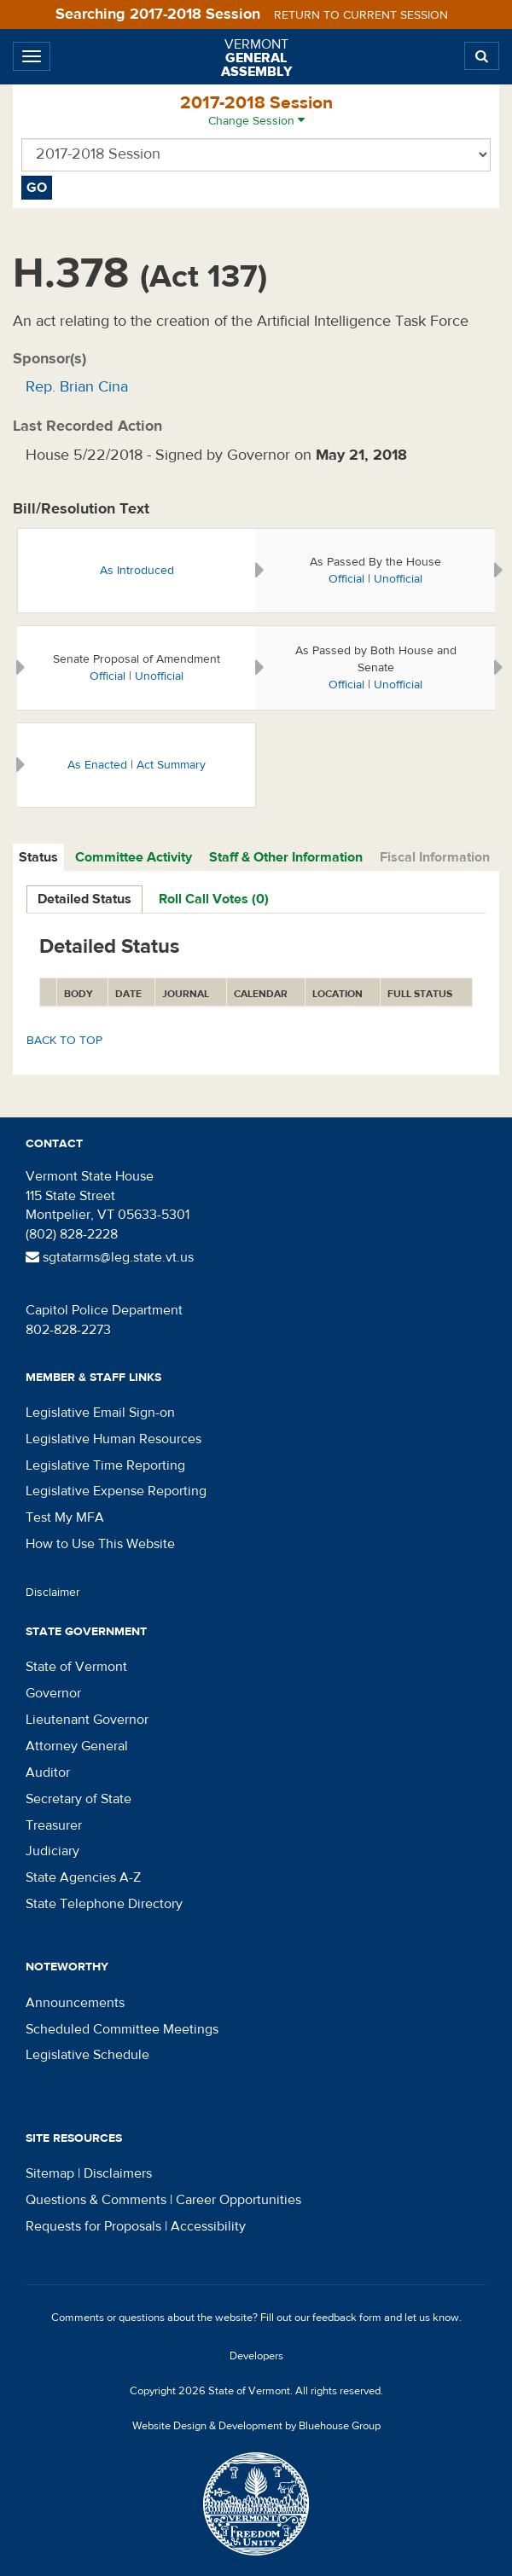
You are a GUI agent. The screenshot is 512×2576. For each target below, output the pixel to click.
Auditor (48, 1772)
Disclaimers (118, 2173)
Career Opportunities (238, 2199)
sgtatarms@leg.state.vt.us (110, 1257)
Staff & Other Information (286, 857)
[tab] (39, 858)
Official (346, 579)
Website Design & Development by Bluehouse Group (256, 2426)
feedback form (346, 2317)
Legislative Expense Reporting (116, 1491)
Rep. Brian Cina (77, 387)
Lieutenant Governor (87, 1719)
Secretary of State (78, 1798)
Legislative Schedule (87, 2054)
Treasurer (54, 1825)
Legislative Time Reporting (105, 1465)
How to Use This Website (100, 1543)
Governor (53, 1693)
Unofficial (398, 579)
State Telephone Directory (104, 1903)
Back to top (64, 1040)
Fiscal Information (435, 857)
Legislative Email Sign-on (100, 1412)
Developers (256, 2356)
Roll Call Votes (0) (214, 899)
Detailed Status (84, 899)
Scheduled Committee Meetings (122, 2029)
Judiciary (52, 1850)
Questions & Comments (96, 2199)
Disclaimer (53, 1592)
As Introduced (137, 570)
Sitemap (50, 2173)
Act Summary (171, 765)
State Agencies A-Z (83, 1877)
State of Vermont (76, 1666)
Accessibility (208, 2226)
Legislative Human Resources (113, 1439)
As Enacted (97, 765)
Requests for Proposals (93, 2226)
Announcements (75, 2002)
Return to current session (361, 15)
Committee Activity (133, 857)
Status (38, 857)
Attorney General (77, 1746)
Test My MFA (65, 1517)
